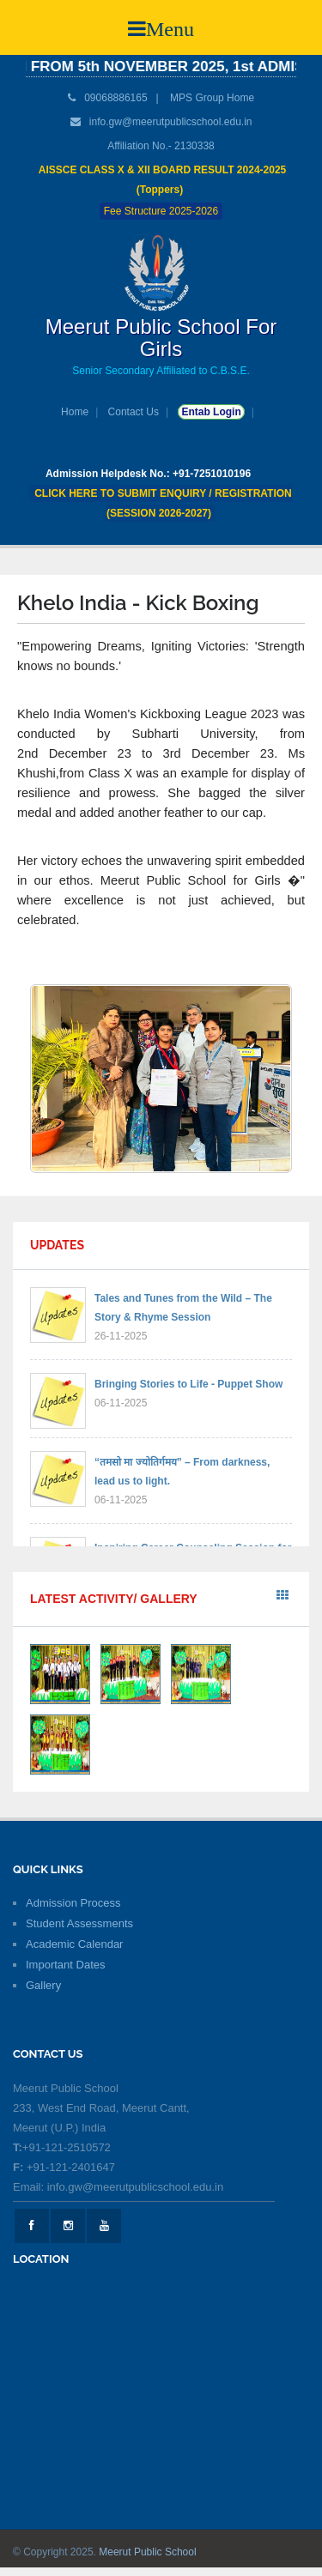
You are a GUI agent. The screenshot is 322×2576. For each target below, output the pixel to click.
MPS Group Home (212, 98)
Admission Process (73, 1902)
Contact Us (133, 412)
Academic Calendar (74, 1944)
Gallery (43, 1985)
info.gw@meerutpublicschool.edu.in (170, 122)
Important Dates (66, 1964)
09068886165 (115, 98)
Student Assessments (79, 1923)
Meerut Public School (147, 2552)
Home (74, 412)
